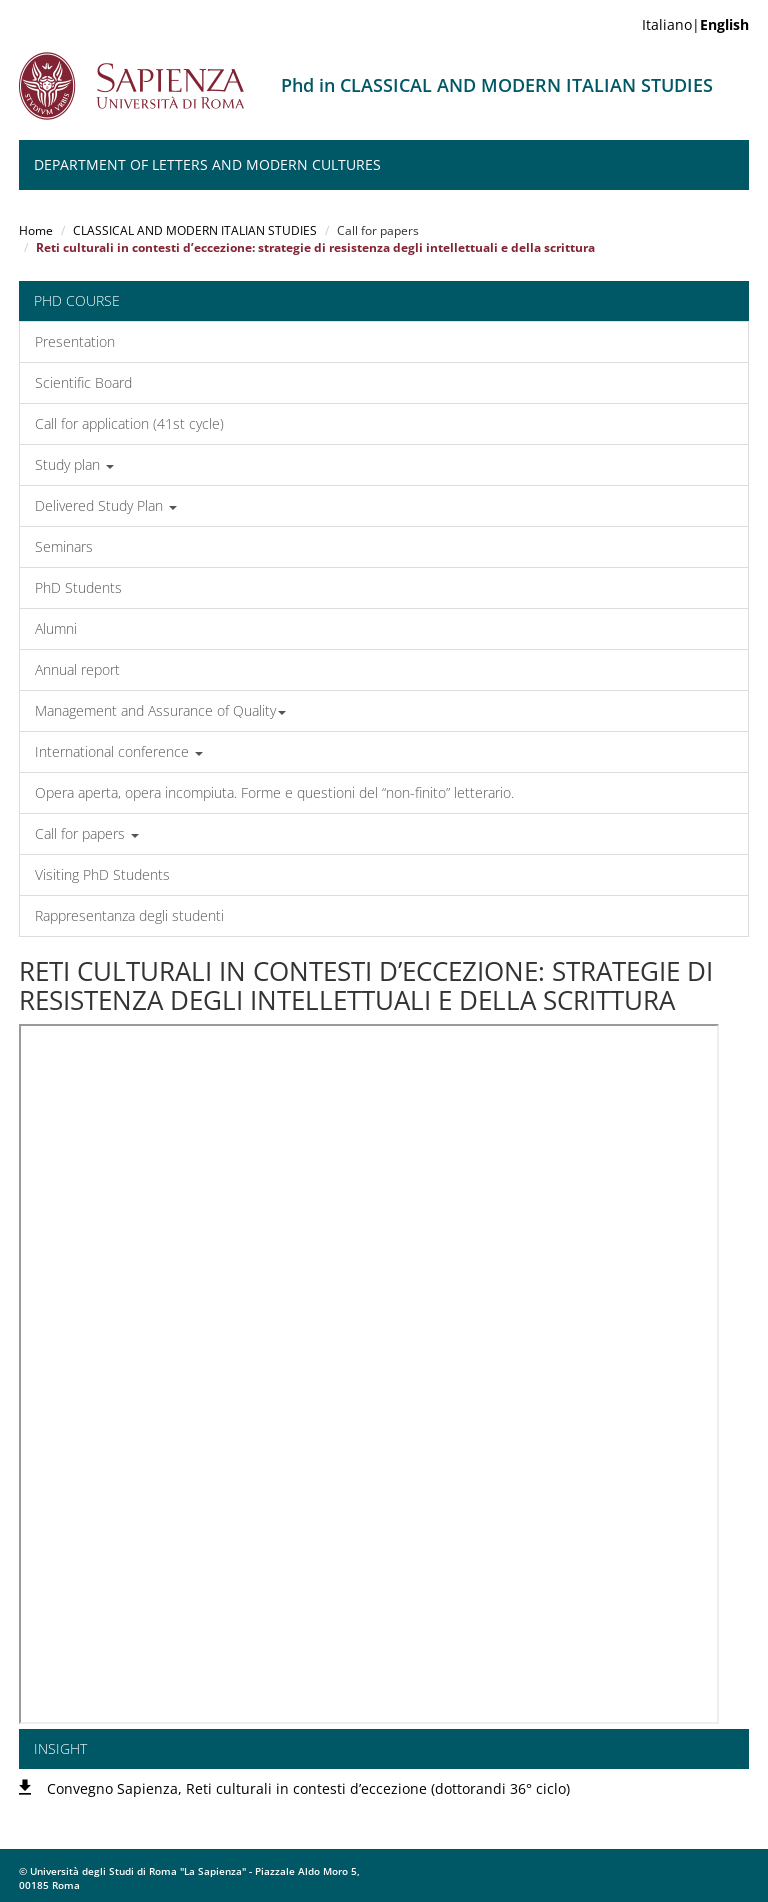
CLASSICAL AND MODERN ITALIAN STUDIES (195, 230)
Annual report (77, 669)
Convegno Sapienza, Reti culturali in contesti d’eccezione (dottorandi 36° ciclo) (308, 1788)
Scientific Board (83, 382)
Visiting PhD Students (102, 874)
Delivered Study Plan (106, 505)
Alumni (56, 628)
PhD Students (78, 587)
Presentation (75, 341)
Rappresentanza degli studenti (129, 915)
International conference (119, 751)
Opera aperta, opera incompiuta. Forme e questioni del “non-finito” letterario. (274, 792)
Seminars (64, 546)
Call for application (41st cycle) (129, 423)
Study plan (74, 464)
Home (36, 230)
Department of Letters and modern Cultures (207, 164)
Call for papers (87, 833)
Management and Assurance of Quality (160, 710)
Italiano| (695, 24)
